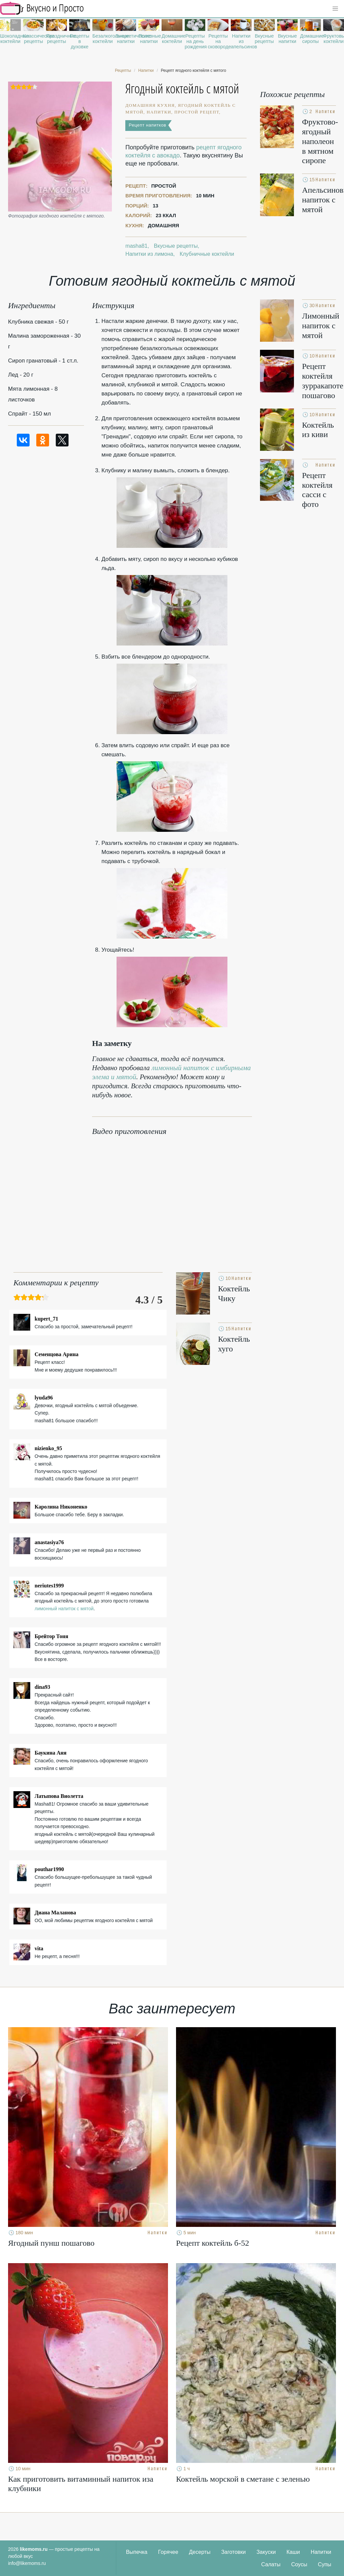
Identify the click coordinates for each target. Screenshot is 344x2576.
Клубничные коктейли (207, 254)
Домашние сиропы (310, 38)
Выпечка (136, 2552)
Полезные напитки (148, 38)
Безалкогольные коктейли (102, 38)
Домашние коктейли (172, 38)
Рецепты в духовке (79, 41)
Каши (293, 2552)
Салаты (271, 2564)
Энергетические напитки (126, 38)
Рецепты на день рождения (195, 41)
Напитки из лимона (149, 254)
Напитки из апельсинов (241, 41)
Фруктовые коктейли (333, 38)
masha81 (136, 246)
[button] (335, 8)
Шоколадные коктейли (10, 38)
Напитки (321, 2552)
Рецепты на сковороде (218, 41)
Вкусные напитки (287, 38)
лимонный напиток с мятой (64, 1608)
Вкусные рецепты (264, 38)
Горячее (168, 2552)
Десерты (200, 2552)
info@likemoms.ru (27, 2563)
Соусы (299, 2564)
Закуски (266, 2552)
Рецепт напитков (147, 125)
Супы (324, 2564)
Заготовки (233, 2552)
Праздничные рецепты (56, 38)
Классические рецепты (33, 38)
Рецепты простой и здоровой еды (42, 8)
